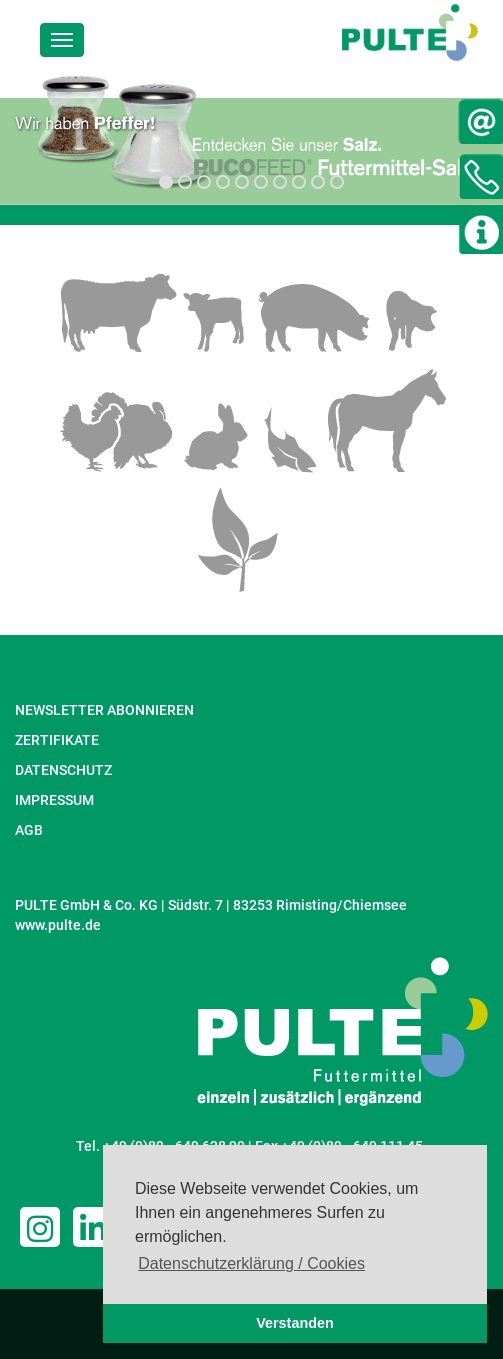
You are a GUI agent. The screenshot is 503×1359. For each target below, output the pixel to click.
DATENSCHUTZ (63, 770)
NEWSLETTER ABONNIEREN (104, 710)
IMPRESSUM (54, 800)
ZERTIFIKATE (57, 740)
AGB (29, 830)
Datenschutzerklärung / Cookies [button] (251, 1263)
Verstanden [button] (295, 1323)
